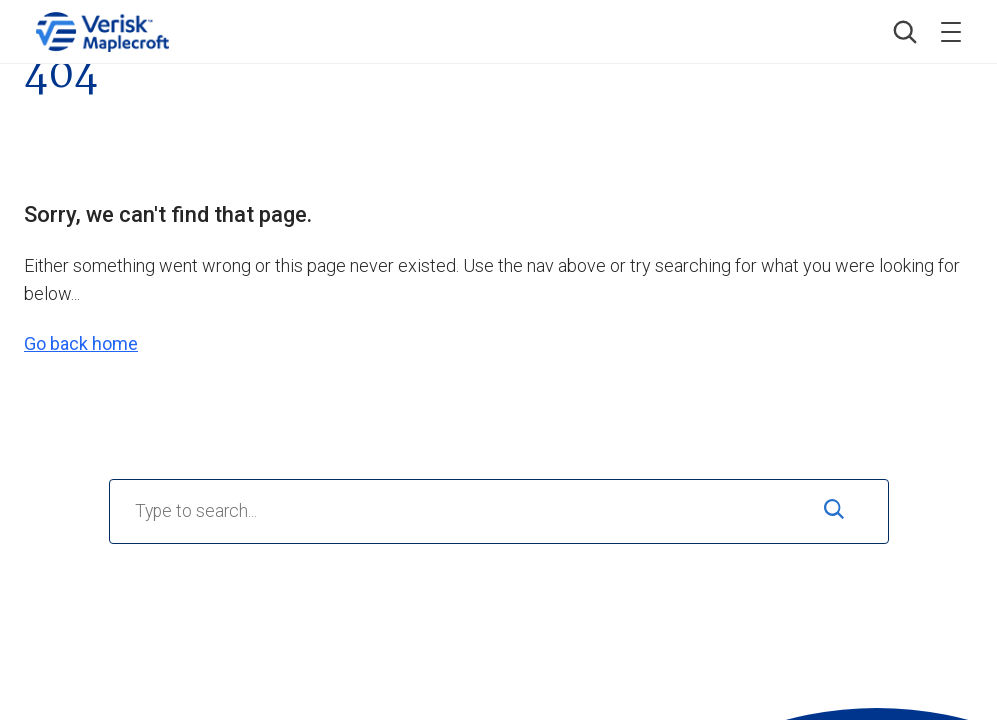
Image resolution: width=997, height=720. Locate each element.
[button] (905, 32)
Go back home (81, 343)
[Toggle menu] (951, 32)
